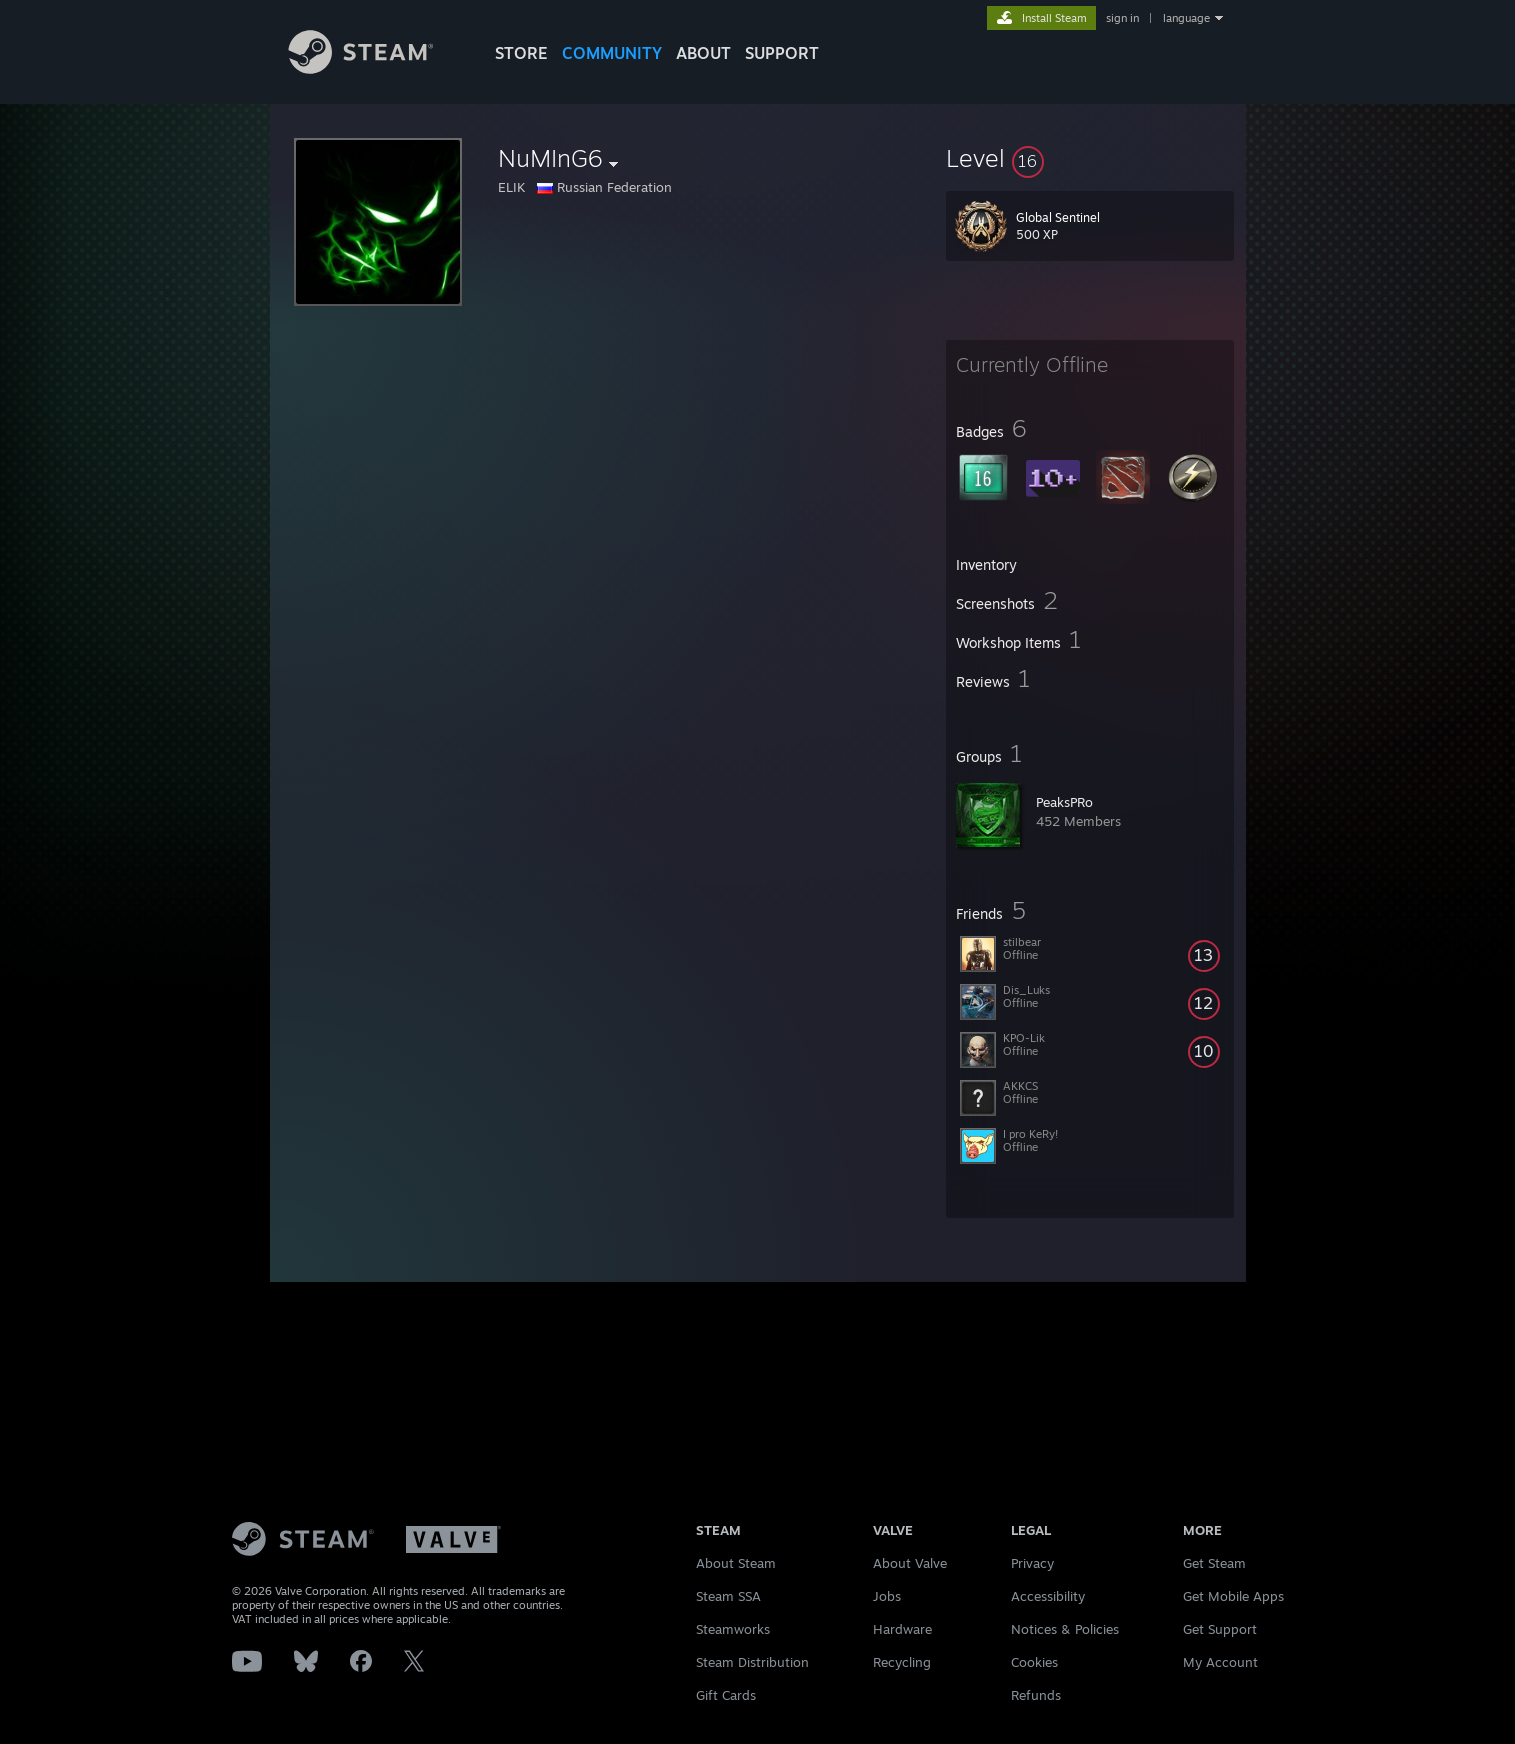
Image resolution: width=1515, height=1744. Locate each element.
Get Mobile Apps (1233, 1596)
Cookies (1034, 1662)
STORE (521, 53)
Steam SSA (728, 1596)
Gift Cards (726, 1695)
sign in (1122, 18)
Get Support (1220, 1629)
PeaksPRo (1064, 802)
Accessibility (1048, 1596)
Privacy (1032, 1563)
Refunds (1036, 1695)
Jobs (887, 1596)
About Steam (736, 1563)
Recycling (902, 1662)
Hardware (902, 1629)
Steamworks (733, 1629)
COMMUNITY (612, 53)
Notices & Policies (1065, 1629)
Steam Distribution (752, 1662)
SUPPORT (782, 53)
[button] (1090, 158)
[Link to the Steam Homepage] (376, 68)
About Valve (910, 1563)
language (1186, 18)
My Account (1220, 1662)
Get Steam (1214, 1563)
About (703, 53)
